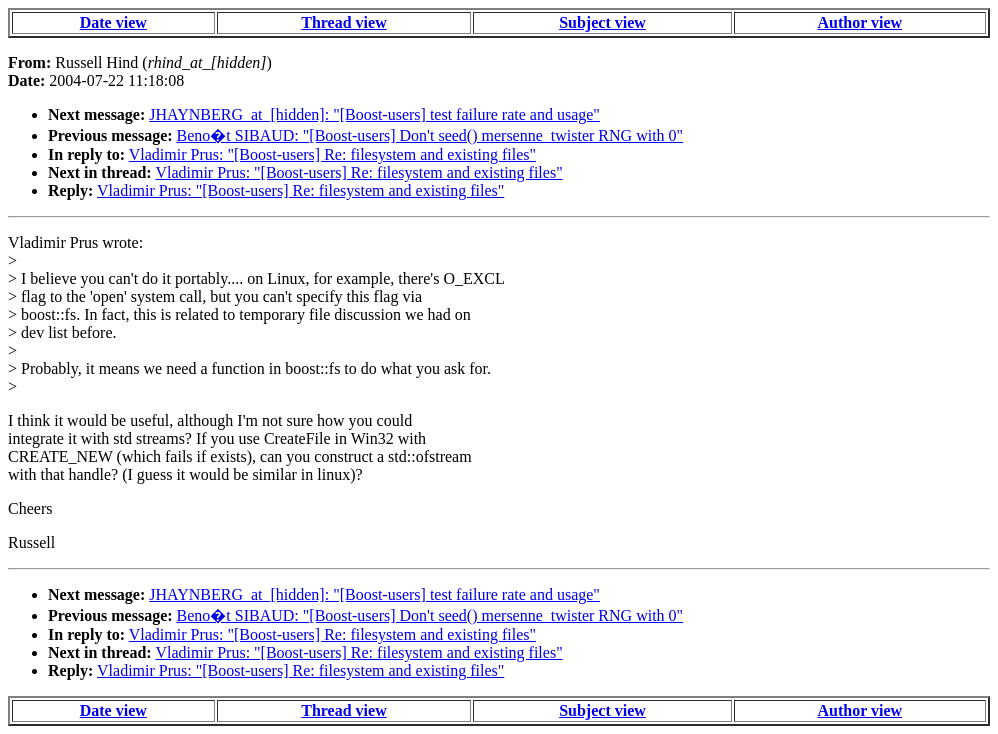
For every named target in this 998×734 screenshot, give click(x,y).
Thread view (343, 22)
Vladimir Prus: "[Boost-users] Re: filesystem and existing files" (332, 154)
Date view (113, 22)
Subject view (602, 22)
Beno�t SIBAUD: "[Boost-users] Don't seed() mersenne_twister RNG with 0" (430, 135)
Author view (860, 22)
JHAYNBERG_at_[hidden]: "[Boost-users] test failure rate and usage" (374, 114)
